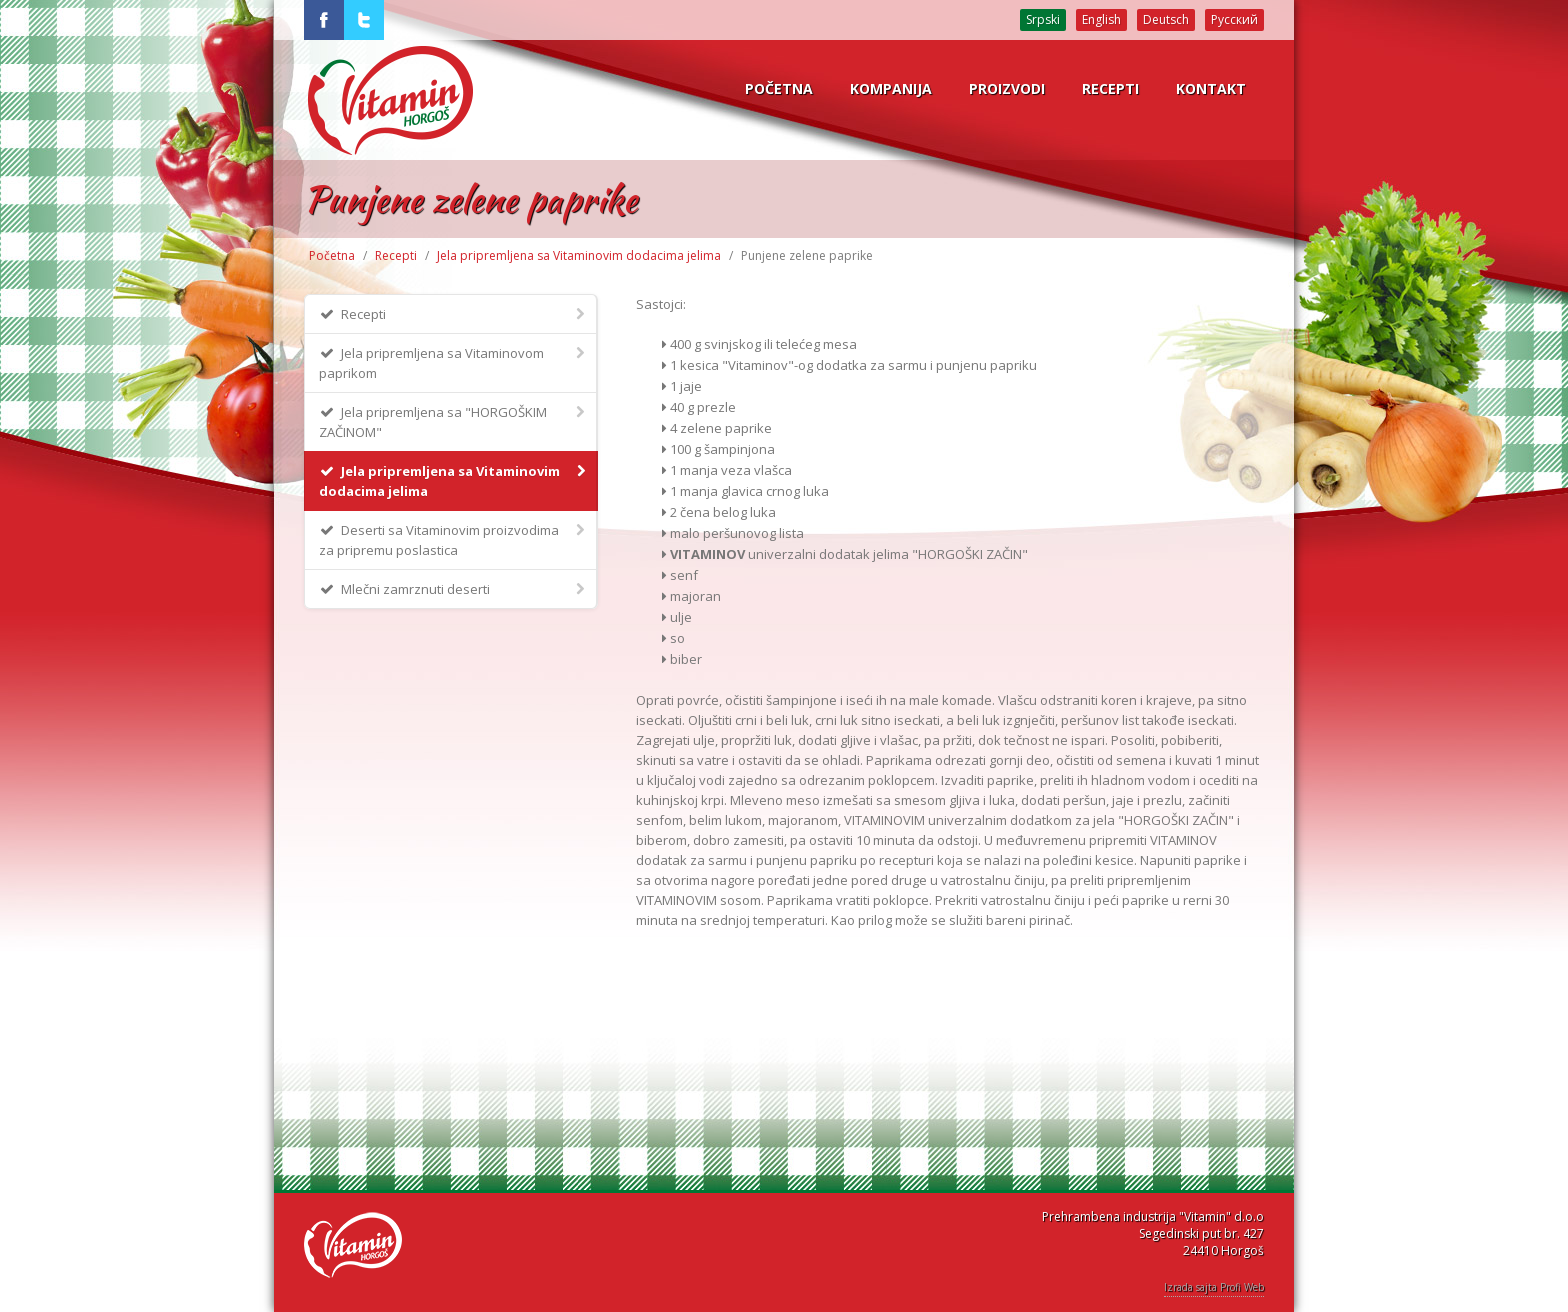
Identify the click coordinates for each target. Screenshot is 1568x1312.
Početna (332, 255)
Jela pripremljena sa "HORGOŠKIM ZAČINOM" (453, 421)
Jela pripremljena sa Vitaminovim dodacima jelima (579, 255)
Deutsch (1166, 19)
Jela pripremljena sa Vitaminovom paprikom (453, 362)
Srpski (1043, 19)
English (1101, 19)
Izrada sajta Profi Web (1214, 1287)
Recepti (396, 255)
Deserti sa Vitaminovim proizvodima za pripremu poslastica (453, 539)
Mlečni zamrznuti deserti (453, 588)
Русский (1234, 19)
